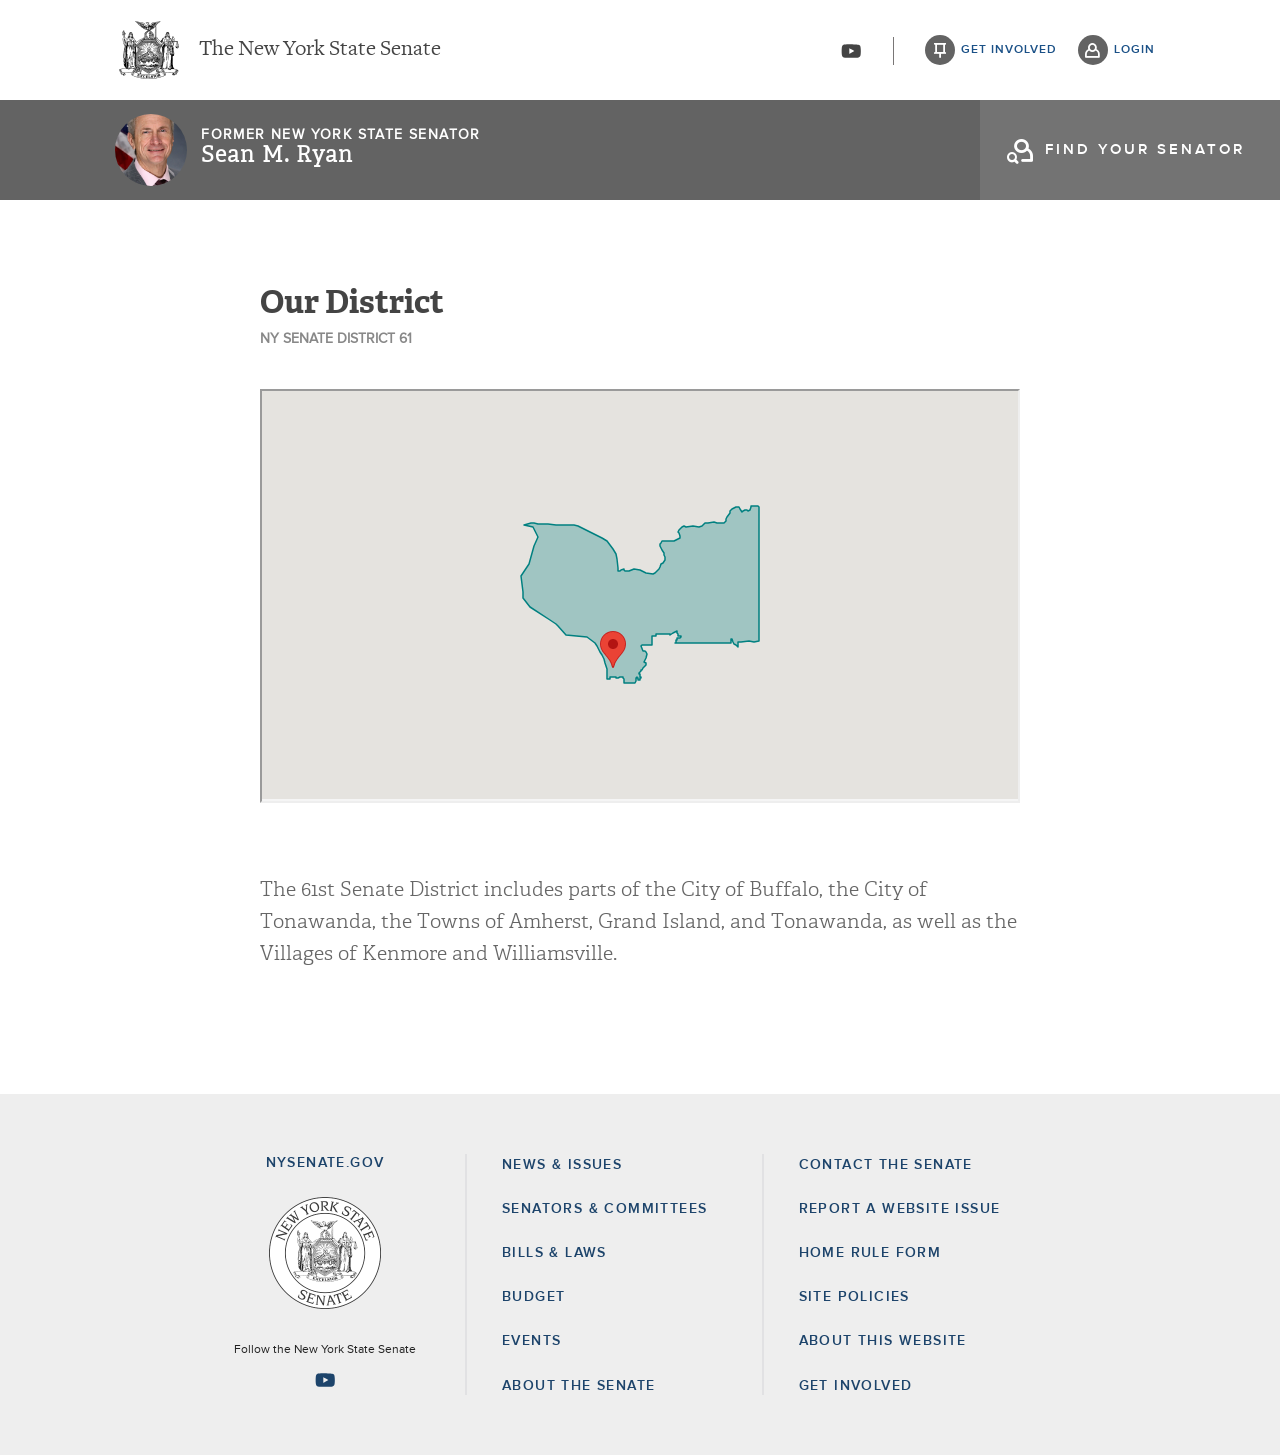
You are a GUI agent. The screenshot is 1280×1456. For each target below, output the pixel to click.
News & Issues (562, 1165)
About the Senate (578, 1386)
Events (531, 1341)
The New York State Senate (320, 50)
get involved (1009, 50)
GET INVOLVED (856, 1386)
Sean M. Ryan (277, 155)
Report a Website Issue (900, 1209)
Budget (533, 1297)
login (1134, 50)
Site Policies (854, 1297)
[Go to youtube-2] (851, 51)
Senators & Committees (604, 1209)
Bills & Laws (554, 1253)
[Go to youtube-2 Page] (325, 1380)
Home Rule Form (870, 1253)
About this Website (883, 1341)
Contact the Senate (886, 1165)
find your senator (1145, 149)
